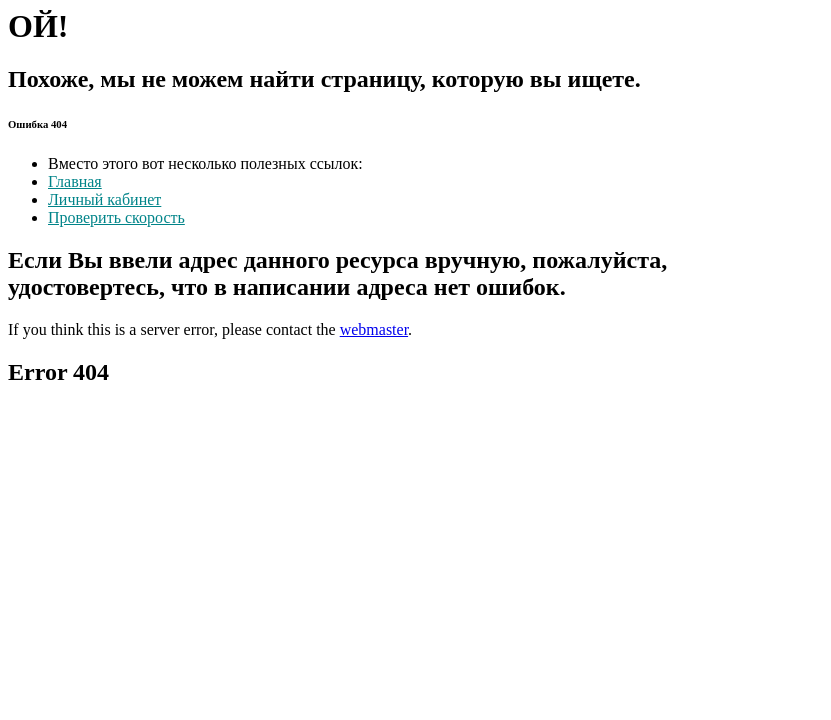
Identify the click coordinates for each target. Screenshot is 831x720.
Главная (75, 181)
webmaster (374, 329)
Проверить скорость (116, 217)
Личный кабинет (104, 199)
